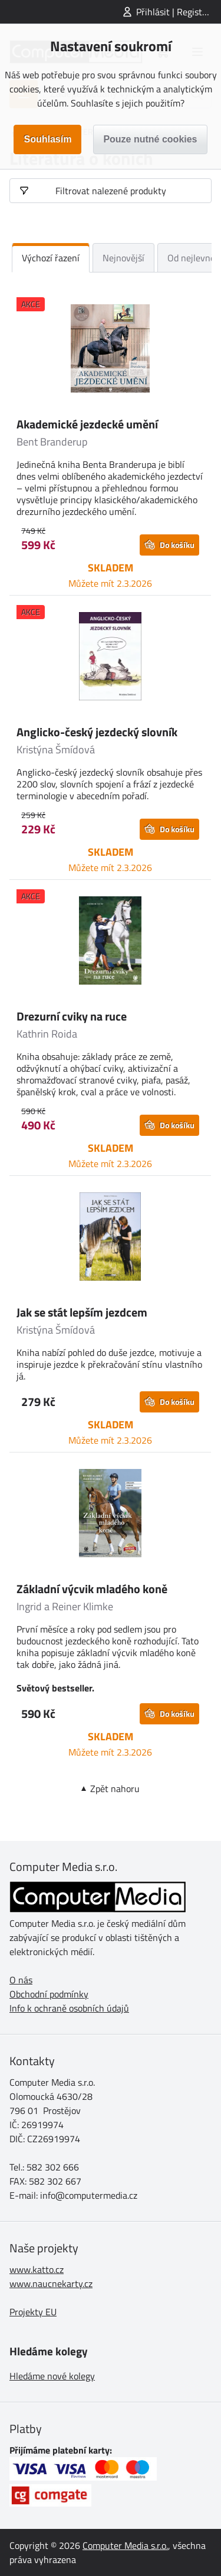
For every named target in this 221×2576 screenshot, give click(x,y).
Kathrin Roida (47, 1034)
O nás (20, 1980)
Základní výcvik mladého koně (92, 1589)
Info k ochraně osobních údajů (69, 2008)
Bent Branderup (52, 442)
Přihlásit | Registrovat (179, 12)
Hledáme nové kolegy (52, 2376)
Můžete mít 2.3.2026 (110, 583)
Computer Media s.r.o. (125, 2545)
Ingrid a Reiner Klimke (65, 1606)
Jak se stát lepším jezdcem (82, 1312)
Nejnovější (123, 258)
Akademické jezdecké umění (87, 424)
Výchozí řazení (51, 258)
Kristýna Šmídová (56, 749)
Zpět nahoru (115, 1788)
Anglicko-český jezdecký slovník (97, 732)
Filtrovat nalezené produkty (110, 191)
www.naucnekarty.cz (51, 2283)
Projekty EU (33, 2312)
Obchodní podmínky (48, 1994)
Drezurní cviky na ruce (72, 1016)
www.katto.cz (36, 2269)
